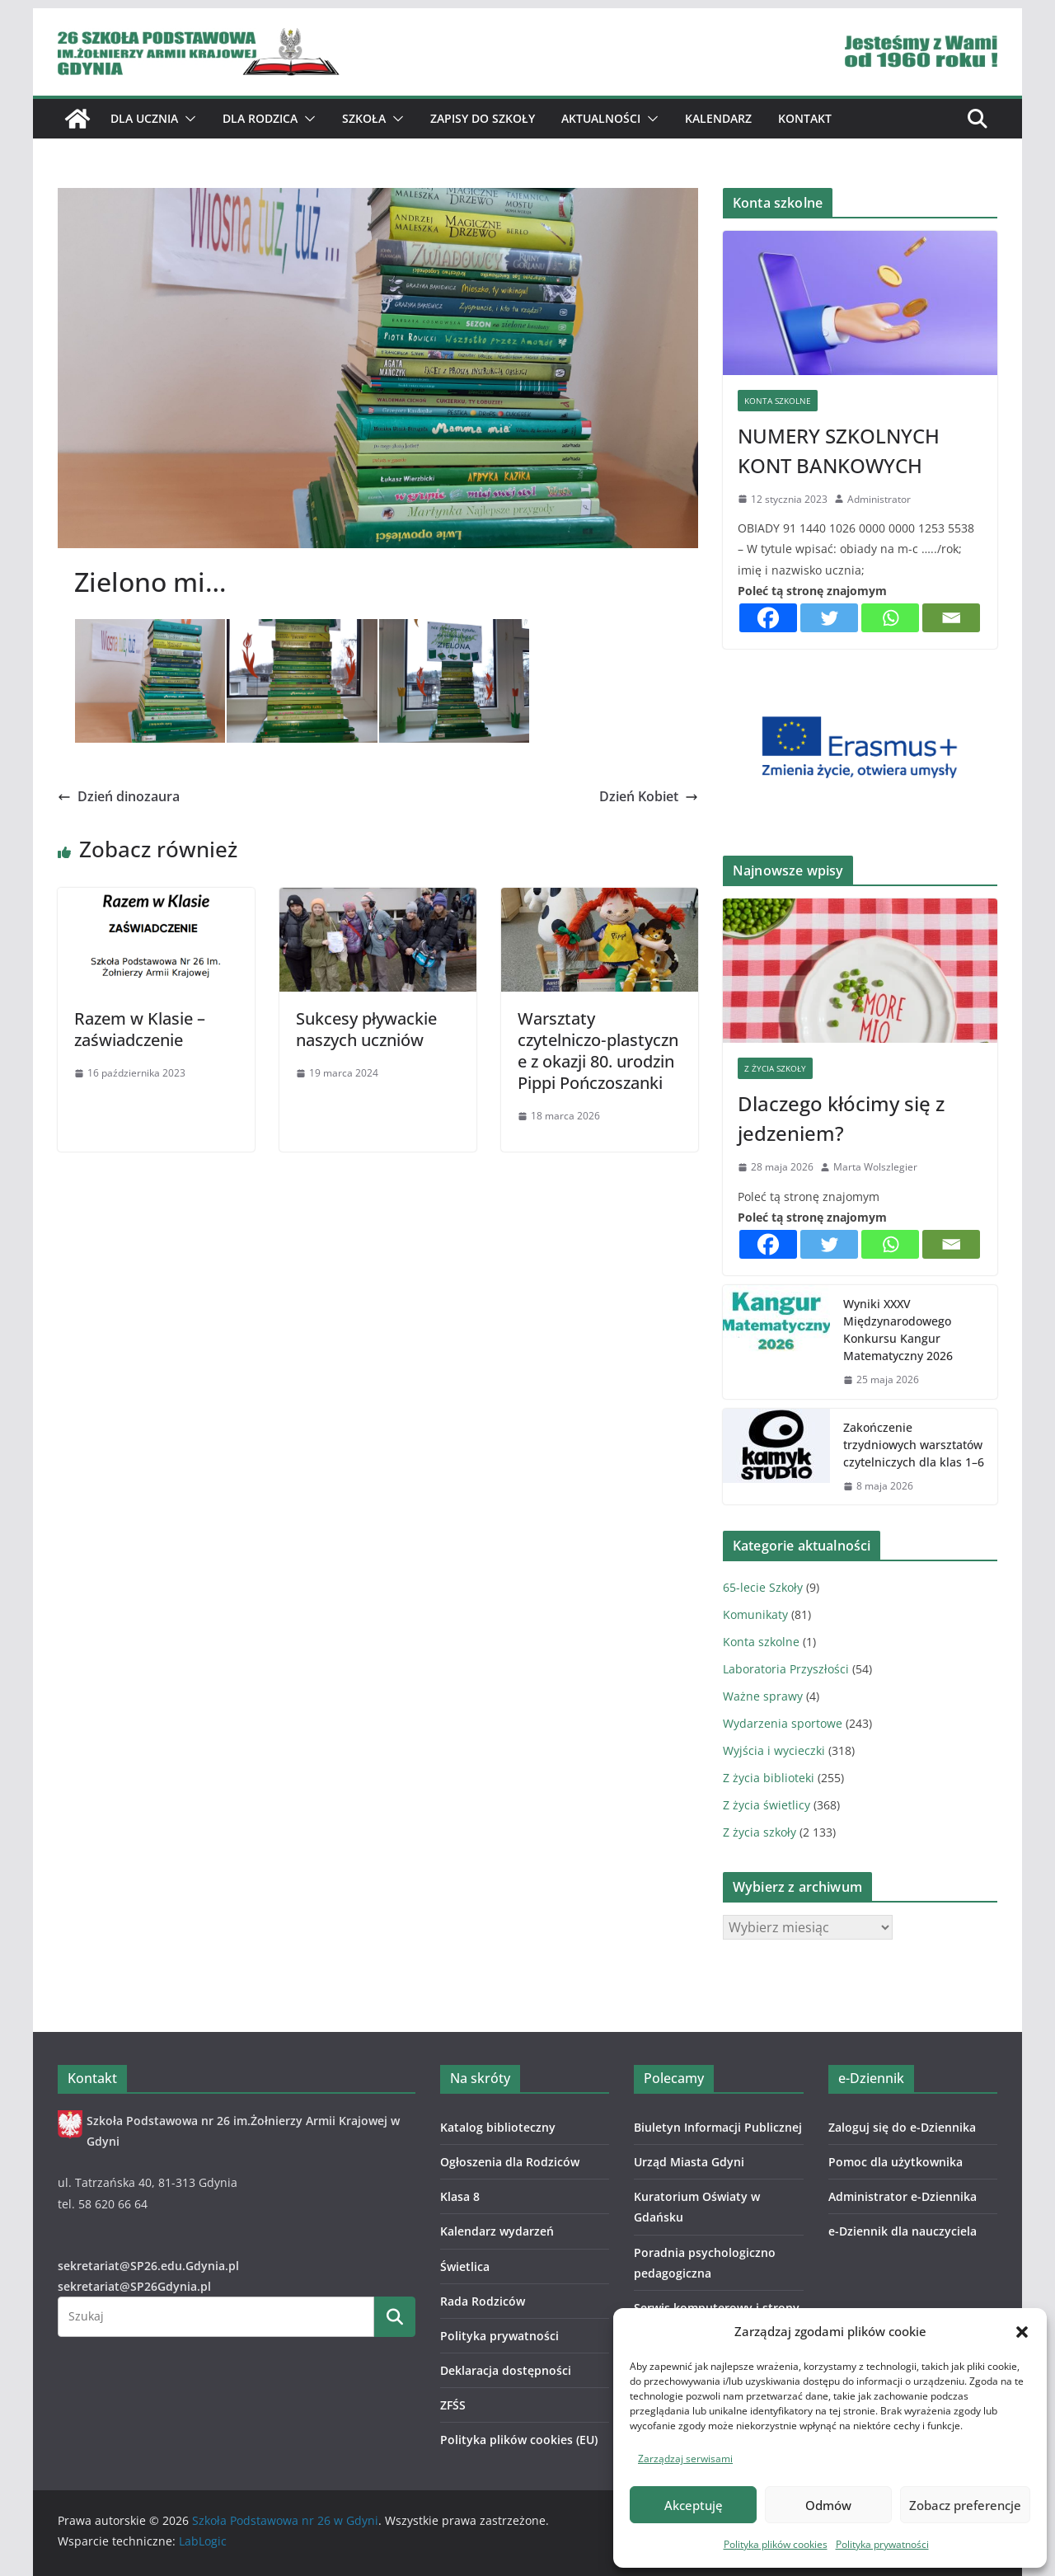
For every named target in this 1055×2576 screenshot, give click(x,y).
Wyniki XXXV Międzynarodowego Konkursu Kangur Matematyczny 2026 (898, 1329)
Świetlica (465, 2266)
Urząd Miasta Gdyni (689, 2162)
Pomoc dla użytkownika (895, 2162)
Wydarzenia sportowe (782, 1723)
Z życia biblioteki (768, 1777)
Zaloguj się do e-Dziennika (902, 2127)
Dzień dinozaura (119, 796)
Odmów (828, 2505)
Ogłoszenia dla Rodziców (509, 2162)
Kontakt (805, 118)
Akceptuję (693, 2505)
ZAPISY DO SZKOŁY (482, 118)
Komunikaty (755, 1614)
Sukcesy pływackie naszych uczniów (366, 1029)
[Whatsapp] (890, 617)
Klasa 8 (460, 2196)
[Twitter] (829, 617)
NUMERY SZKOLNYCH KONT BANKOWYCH (839, 450)
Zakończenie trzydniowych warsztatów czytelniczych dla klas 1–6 (913, 1444)
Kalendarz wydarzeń (497, 2231)
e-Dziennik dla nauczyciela (902, 2231)
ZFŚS (453, 2405)
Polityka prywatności (882, 2544)
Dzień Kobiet (648, 796)
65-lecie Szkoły (763, 1587)
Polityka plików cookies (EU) (519, 2439)
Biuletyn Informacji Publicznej (718, 2127)
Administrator (879, 499)
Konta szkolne (777, 400)
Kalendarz (718, 118)
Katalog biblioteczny (498, 2127)
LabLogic (203, 2541)
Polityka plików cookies (776, 2544)
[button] (1022, 2332)
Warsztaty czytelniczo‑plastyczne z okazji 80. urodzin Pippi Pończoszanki (598, 1050)
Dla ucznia (144, 118)
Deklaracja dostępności (505, 2370)
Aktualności (600, 118)
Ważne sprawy (763, 1696)
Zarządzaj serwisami (685, 2459)
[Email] (951, 617)
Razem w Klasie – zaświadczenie (139, 1029)
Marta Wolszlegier (875, 1167)
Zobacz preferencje (965, 2505)
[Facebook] (768, 617)
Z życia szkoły (775, 1068)
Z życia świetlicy (766, 1805)
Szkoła (364, 118)
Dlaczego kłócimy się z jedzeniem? (841, 1118)
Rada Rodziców (482, 2301)
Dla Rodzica (260, 118)
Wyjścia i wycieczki (774, 1750)
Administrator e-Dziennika (902, 2196)
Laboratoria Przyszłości (786, 1669)
